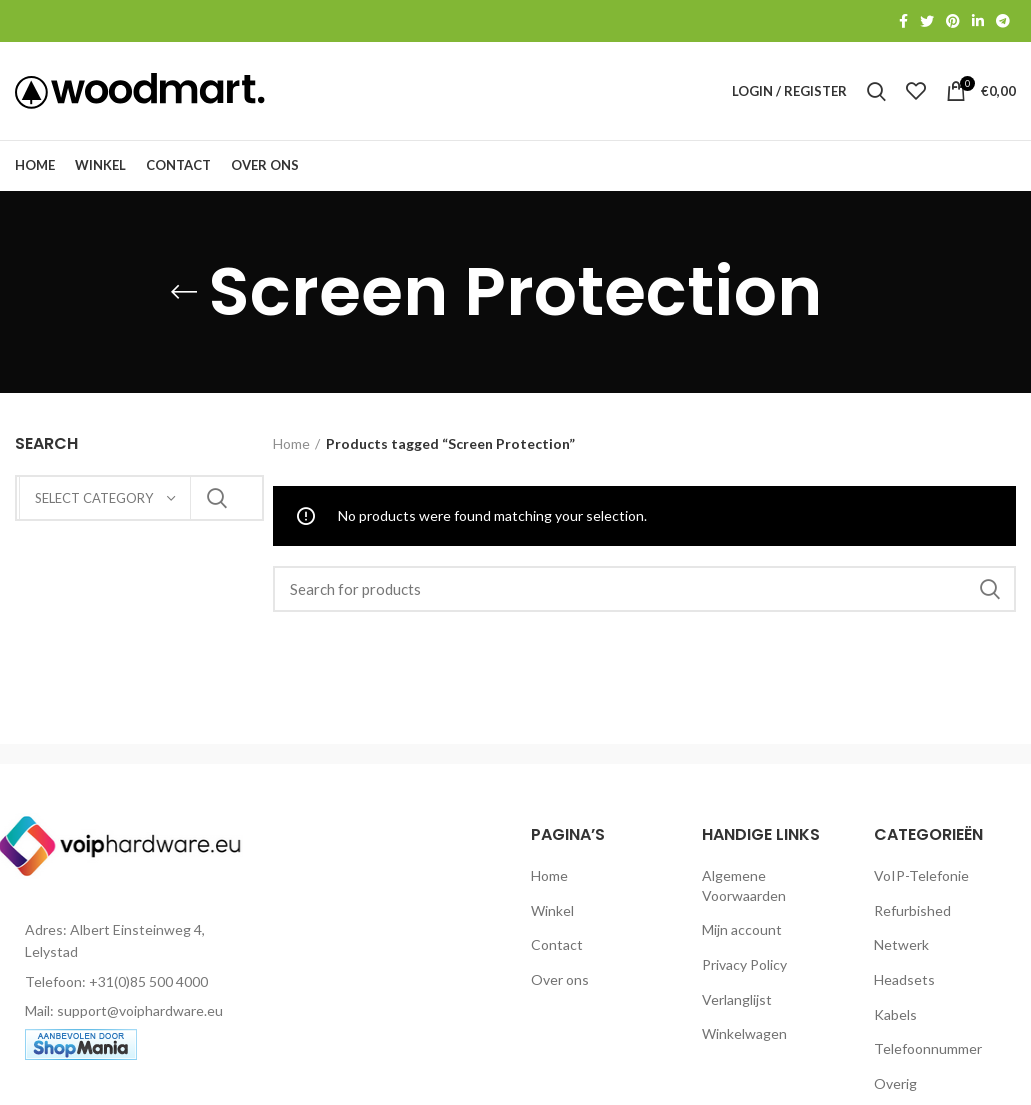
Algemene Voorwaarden (744, 891)
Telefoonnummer (928, 1054)
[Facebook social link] (903, 21)
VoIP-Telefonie (921, 881)
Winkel (552, 915)
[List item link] (129, 987)
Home (291, 449)
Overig (895, 1088)
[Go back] (184, 298)
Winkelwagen (744, 1039)
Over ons (560, 985)
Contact (557, 950)
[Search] (644, 595)
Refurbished (912, 915)
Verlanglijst (737, 1004)
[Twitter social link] (927, 21)
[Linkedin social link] (978, 21)
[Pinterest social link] (953, 21)
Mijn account (742, 935)
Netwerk (901, 950)
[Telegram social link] (1003, 21)
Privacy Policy (744, 970)
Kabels (895, 1019)
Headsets (904, 985)
